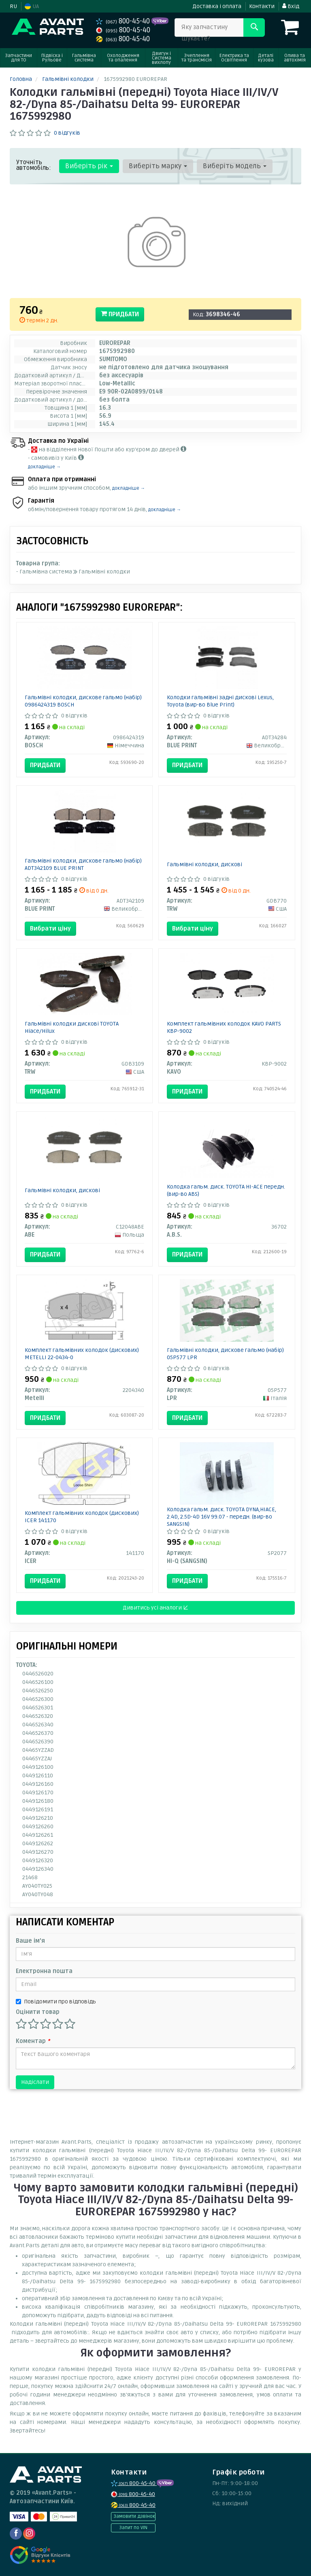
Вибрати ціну (50, 928)
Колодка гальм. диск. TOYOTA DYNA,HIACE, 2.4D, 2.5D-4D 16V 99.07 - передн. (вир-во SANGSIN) (221, 1516)
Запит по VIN (133, 2528)
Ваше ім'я (30, 1940)
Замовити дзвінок (134, 2516)
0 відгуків (67, 132)
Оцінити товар (38, 2012)
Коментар (33, 2041)
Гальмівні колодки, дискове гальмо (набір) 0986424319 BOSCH (83, 701)
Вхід (290, 6)
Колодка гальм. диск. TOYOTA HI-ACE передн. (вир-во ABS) (226, 1190)
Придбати (120, 314)
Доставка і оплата (216, 6)
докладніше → (44, 467)
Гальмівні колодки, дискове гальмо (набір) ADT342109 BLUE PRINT (83, 864)
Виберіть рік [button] (89, 166)
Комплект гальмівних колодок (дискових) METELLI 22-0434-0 (82, 1354)
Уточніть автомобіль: (33, 165)
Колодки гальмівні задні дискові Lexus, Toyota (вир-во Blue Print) (220, 701)
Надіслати (35, 2082)
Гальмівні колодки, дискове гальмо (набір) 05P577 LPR (225, 1354)
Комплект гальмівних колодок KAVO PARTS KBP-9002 (224, 1027)
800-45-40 (123, 21)
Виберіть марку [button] (157, 166)
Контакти (262, 6)
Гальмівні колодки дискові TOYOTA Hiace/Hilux (72, 1027)
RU (13, 6)
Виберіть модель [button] (233, 166)
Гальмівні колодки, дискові (204, 864)
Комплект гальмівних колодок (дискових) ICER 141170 (82, 1517)
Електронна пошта (44, 1971)
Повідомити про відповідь (56, 2001)
